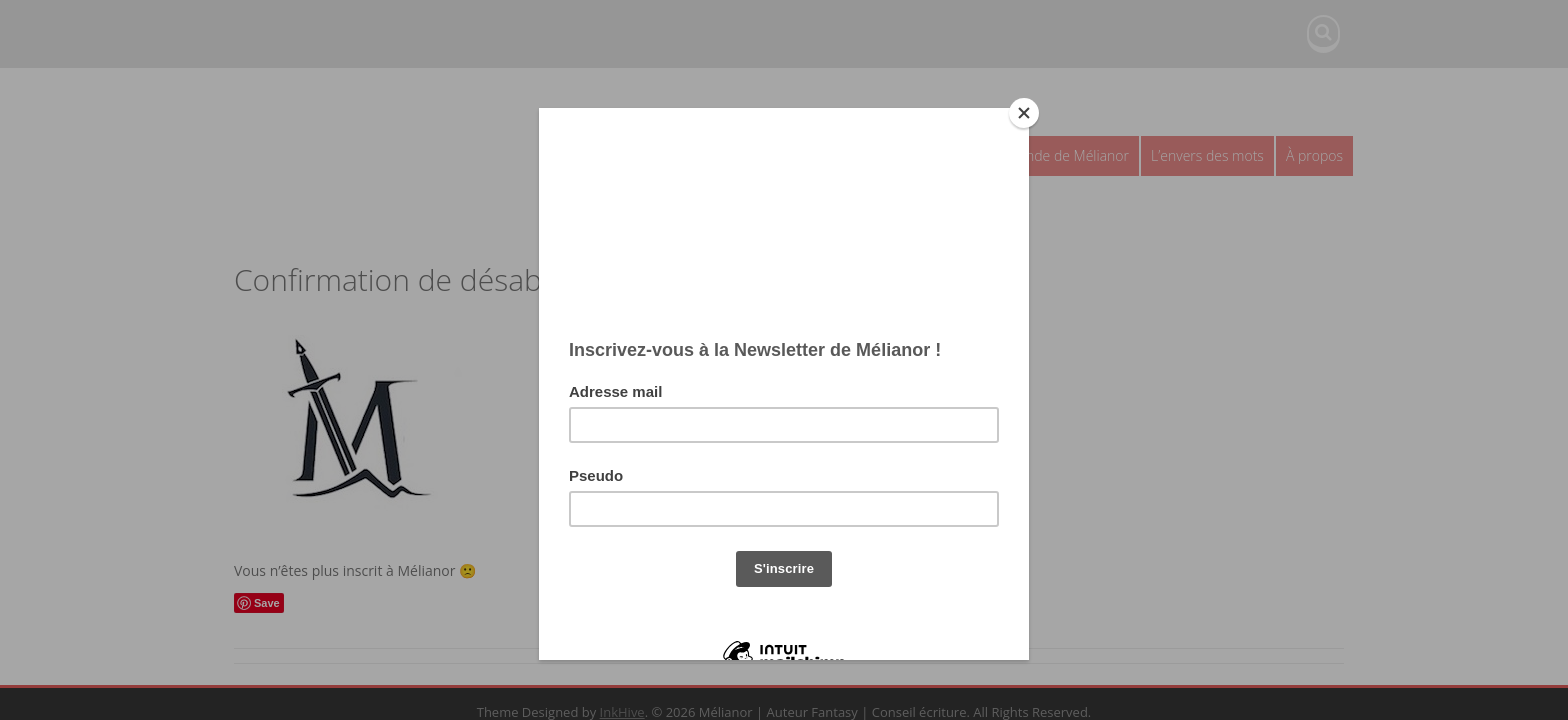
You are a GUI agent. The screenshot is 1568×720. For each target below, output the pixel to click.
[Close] (1024, 113)
